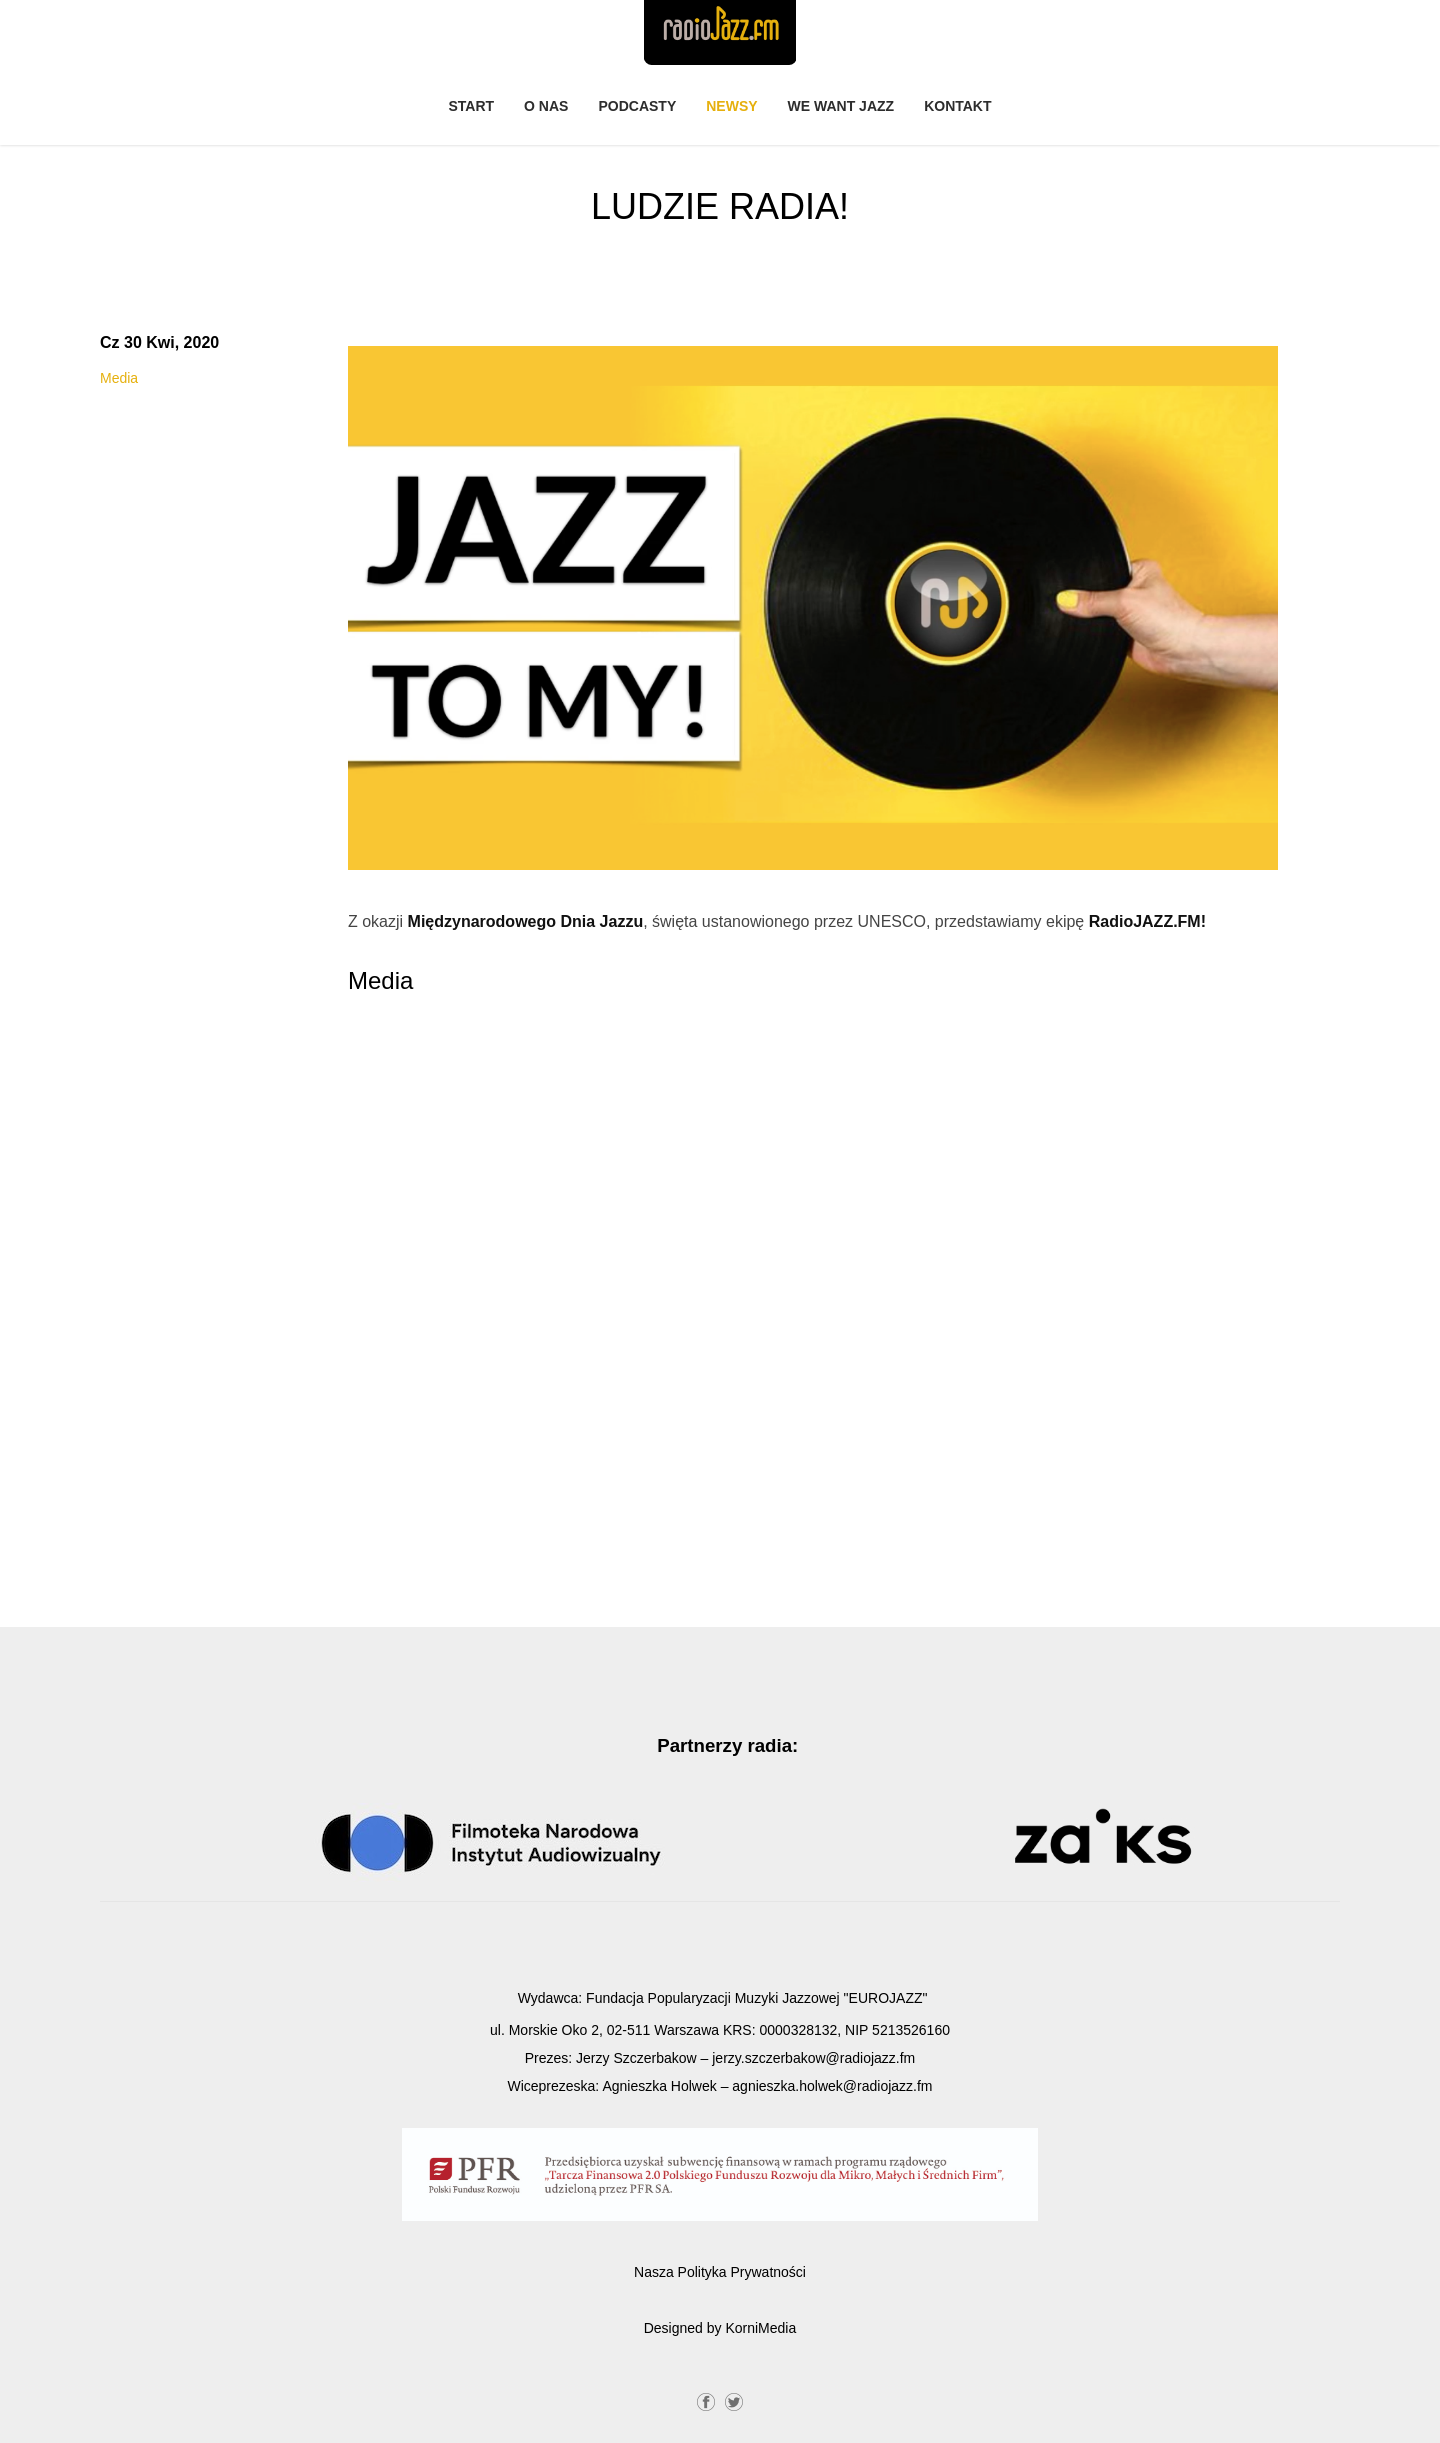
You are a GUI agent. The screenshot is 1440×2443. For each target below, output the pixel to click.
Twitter (734, 2400)
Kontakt (957, 106)
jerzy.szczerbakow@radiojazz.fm (813, 2058)
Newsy (731, 106)
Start (471, 106)
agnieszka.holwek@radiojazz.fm (832, 2086)
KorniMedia (760, 2328)
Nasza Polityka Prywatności (720, 2272)
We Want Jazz (841, 106)
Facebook (706, 2400)
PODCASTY (637, 106)
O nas (546, 106)
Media (119, 378)
